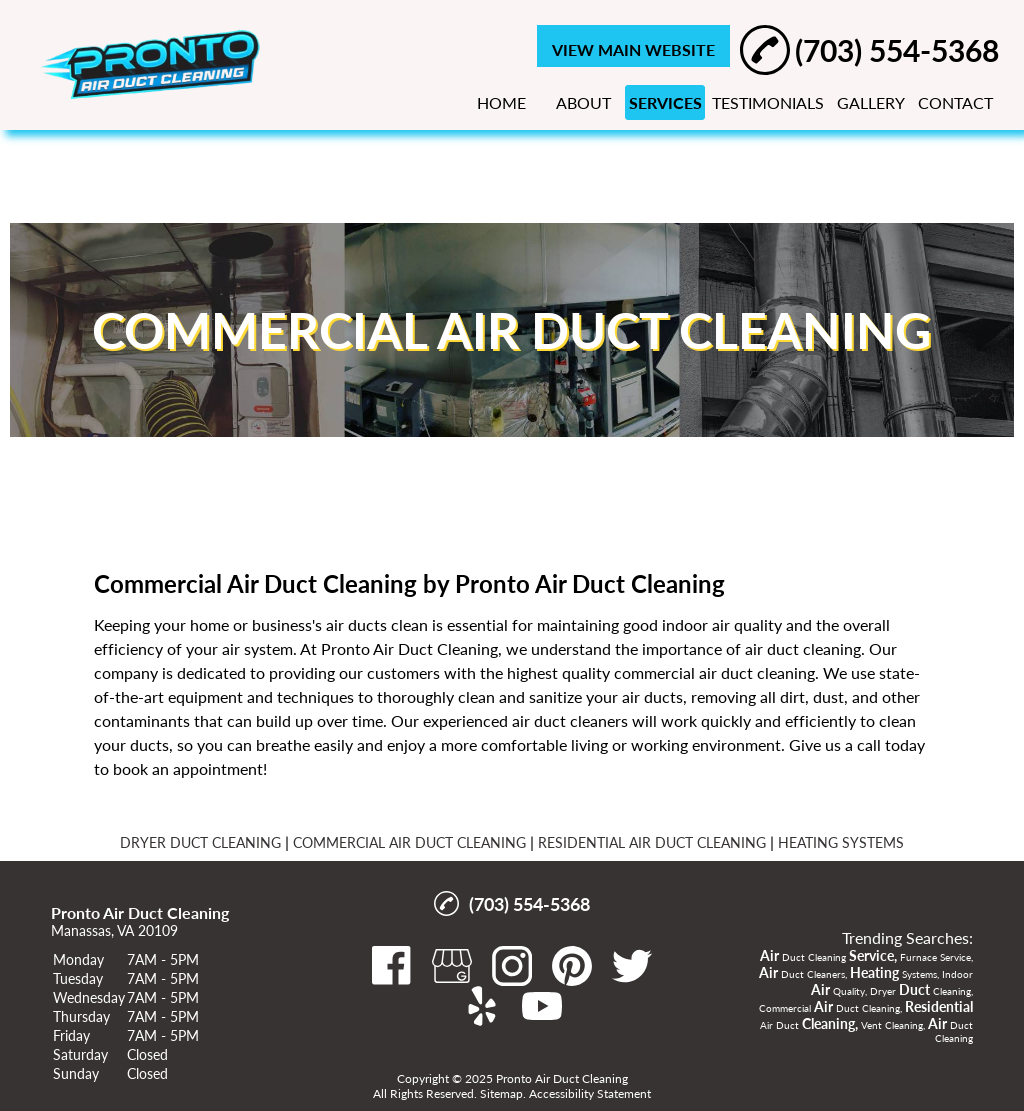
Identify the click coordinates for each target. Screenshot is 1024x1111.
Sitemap (501, 1093)
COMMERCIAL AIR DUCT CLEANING (409, 842)
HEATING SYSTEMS (841, 842)
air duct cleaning (803, 648)
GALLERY (871, 102)
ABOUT (583, 102)
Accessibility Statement (590, 1093)
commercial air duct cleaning (714, 672)
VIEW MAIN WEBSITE (633, 49)
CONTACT (955, 102)
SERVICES (665, 102)
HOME (501, 102)
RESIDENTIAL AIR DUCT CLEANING (652, 842)
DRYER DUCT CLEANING (200, 842)
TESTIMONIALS (768, 102)
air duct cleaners (570, 720)
